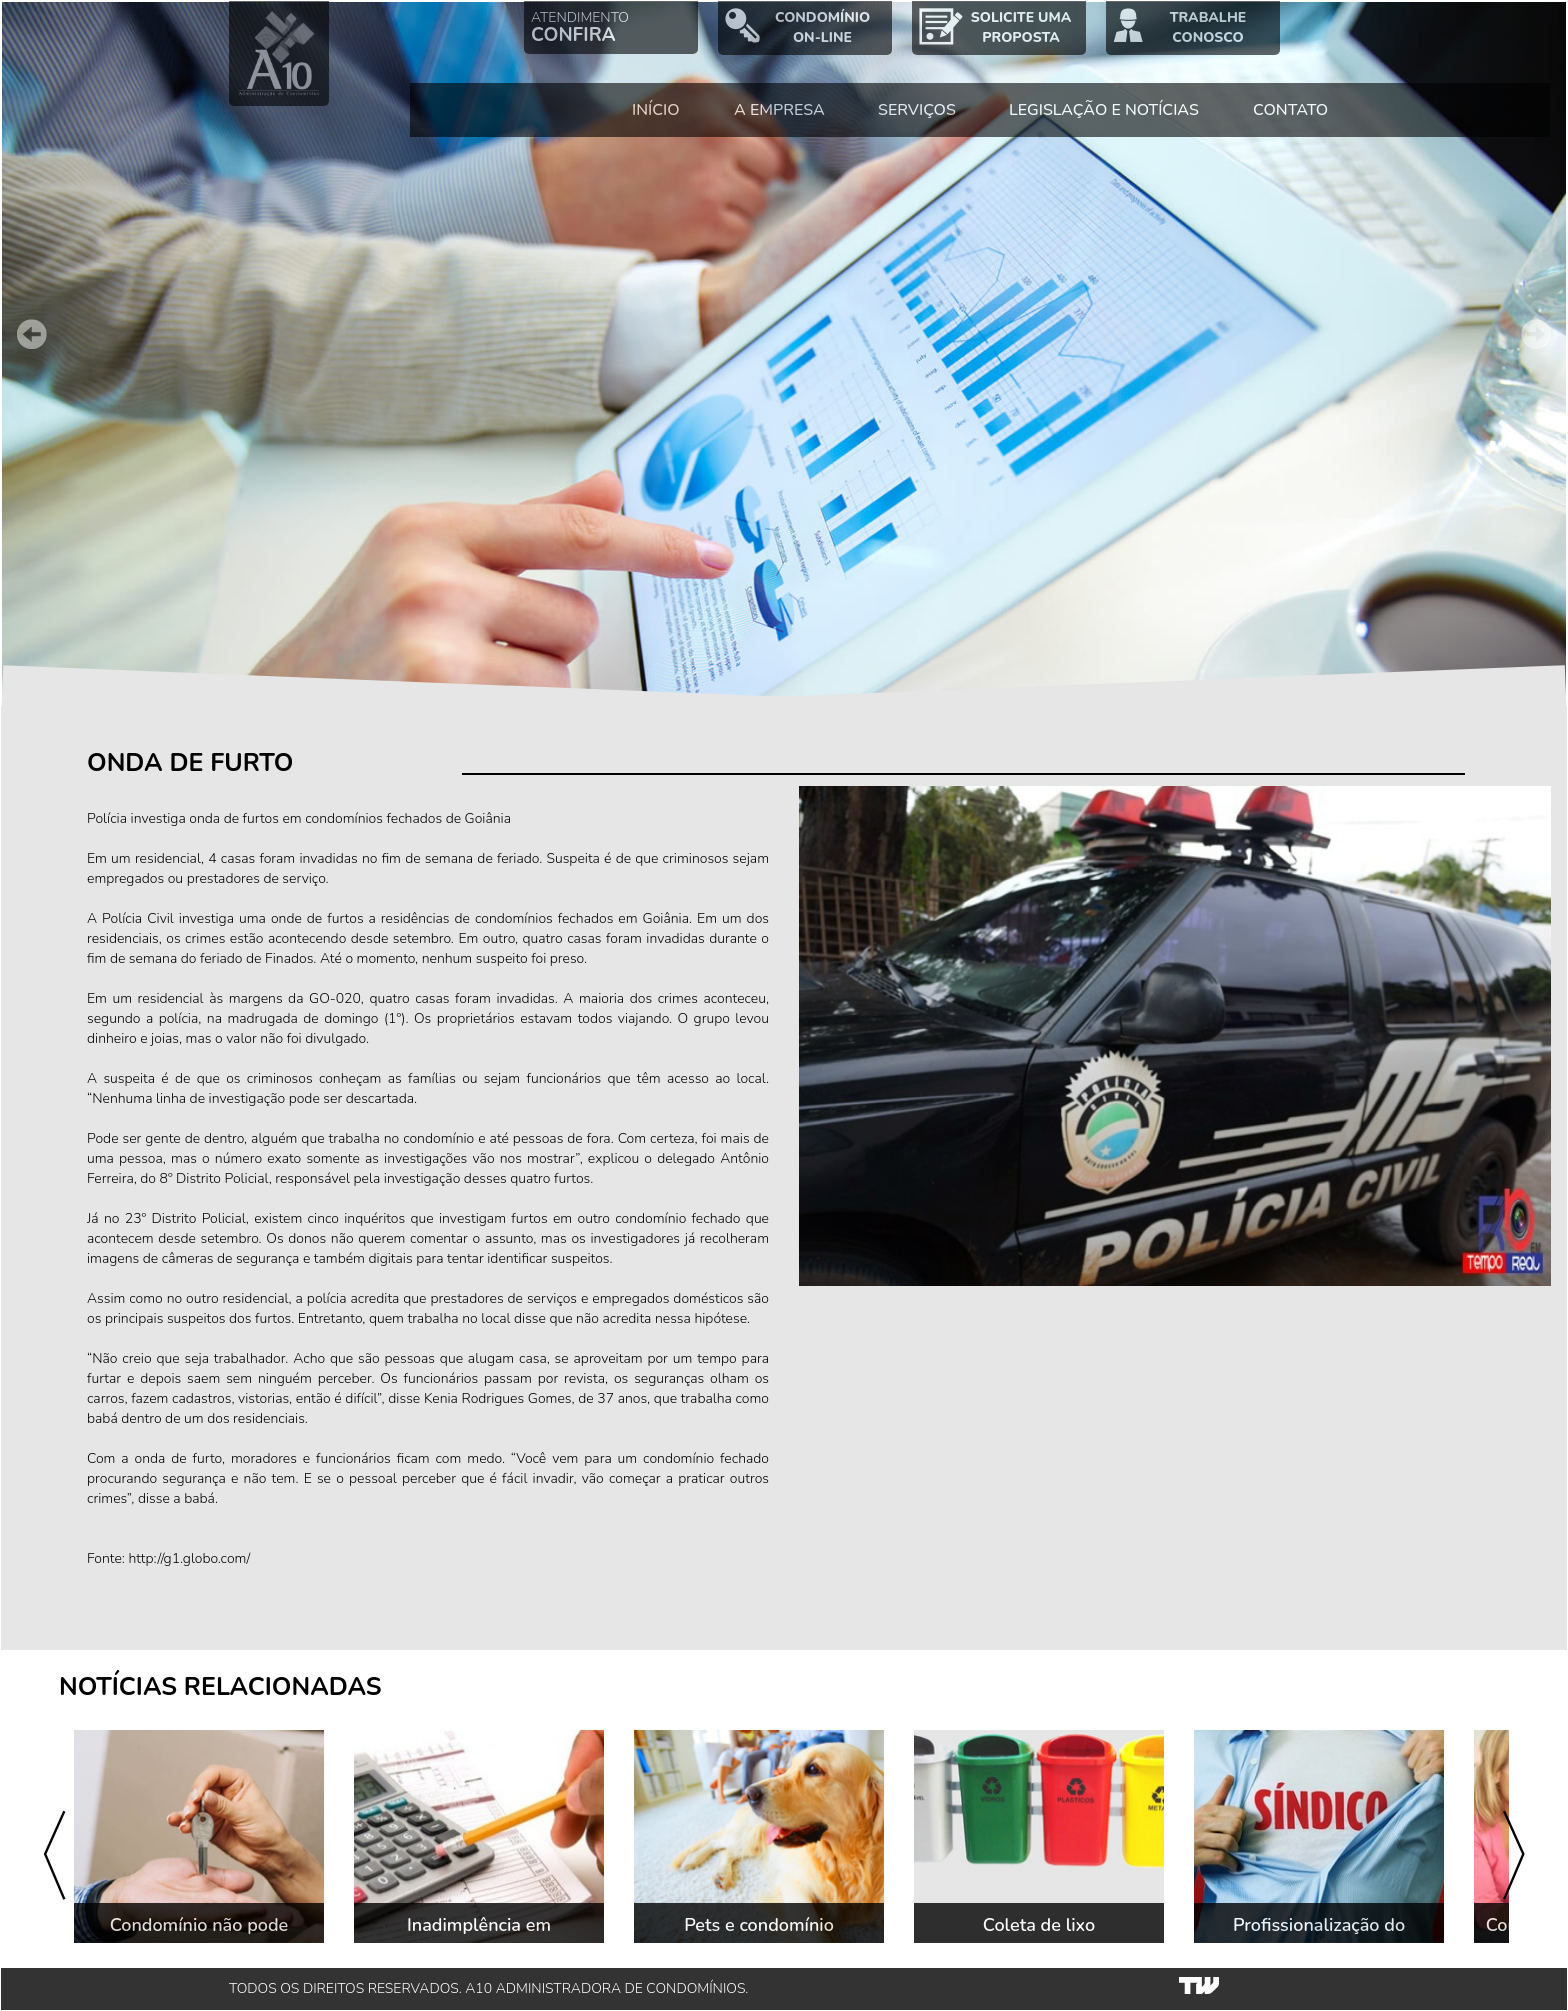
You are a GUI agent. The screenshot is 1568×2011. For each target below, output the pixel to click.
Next (1536, 334)
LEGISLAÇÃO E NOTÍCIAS (1104, 110)
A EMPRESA (779, 110)
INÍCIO (656, 110)
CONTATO (1290, 110)
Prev (32, 334)
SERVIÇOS (917, 110)
